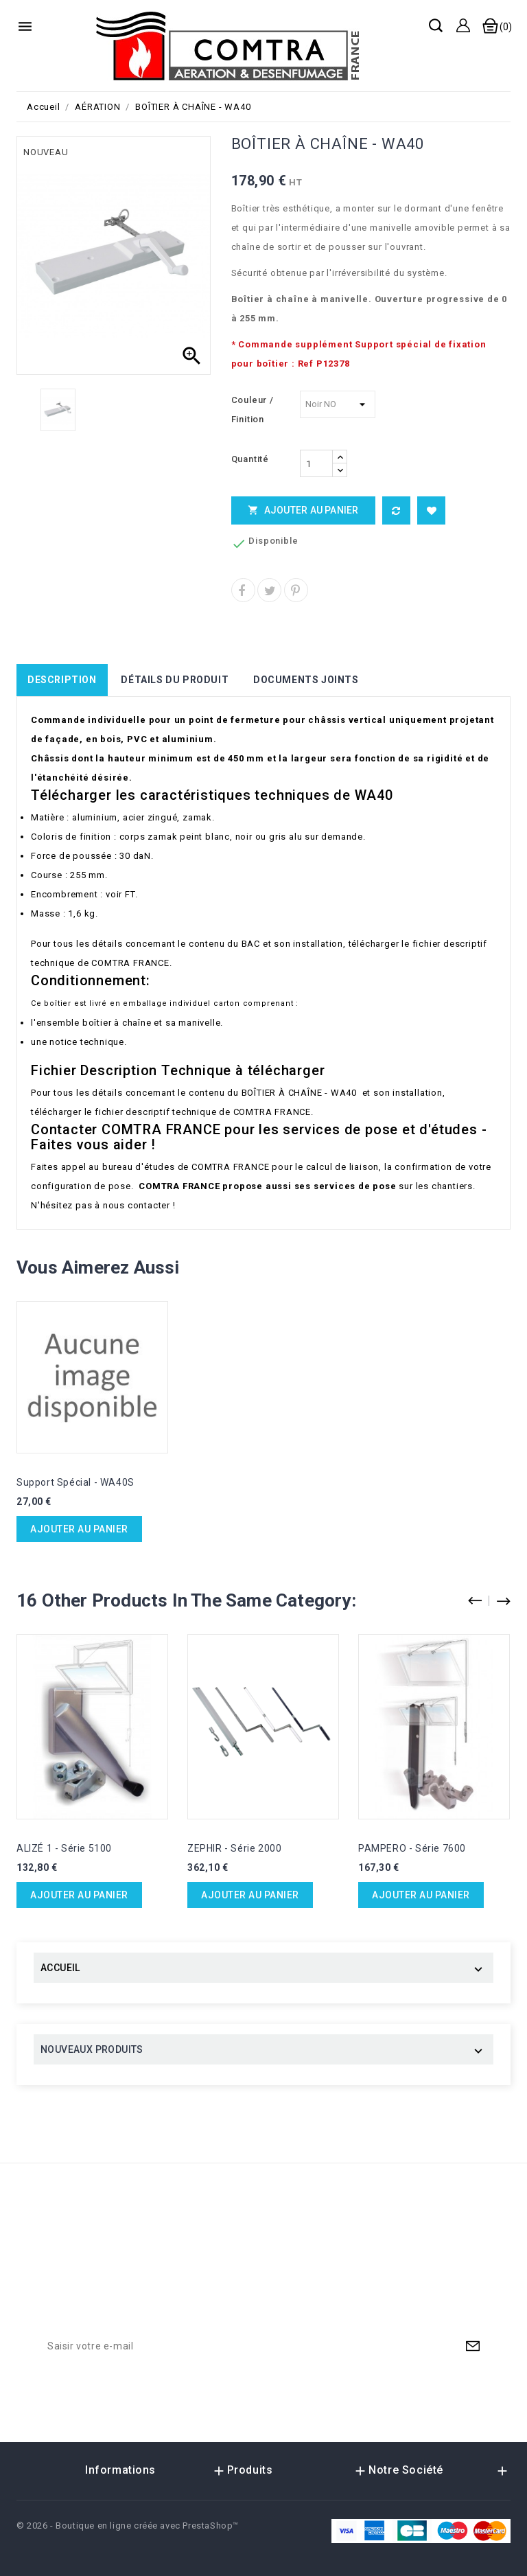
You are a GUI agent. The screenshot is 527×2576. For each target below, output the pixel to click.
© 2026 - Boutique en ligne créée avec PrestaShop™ (127, 2525)
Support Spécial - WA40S (75, 1482)
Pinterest (296, 590)
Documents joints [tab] (306, 679)
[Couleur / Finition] (337, 404)
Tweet (269, 590)
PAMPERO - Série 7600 (412, 1848)
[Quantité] (316, 463)
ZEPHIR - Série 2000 (234, 1848)
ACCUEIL (60, 1967)
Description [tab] (62, 679)
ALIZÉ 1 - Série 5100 (64, 1848)
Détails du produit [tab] (175, 679)
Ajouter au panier (303, 510)
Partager (243, 590)
